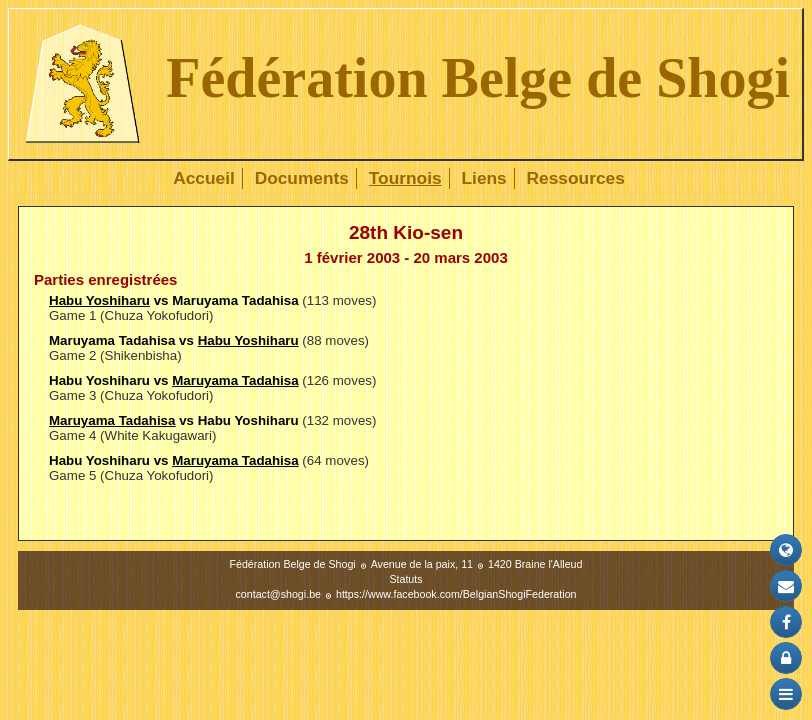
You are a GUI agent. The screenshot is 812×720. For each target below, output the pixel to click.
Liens (483, 178)
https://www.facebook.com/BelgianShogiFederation (456, 594)
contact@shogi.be (278, 594)
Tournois (405, 178)
